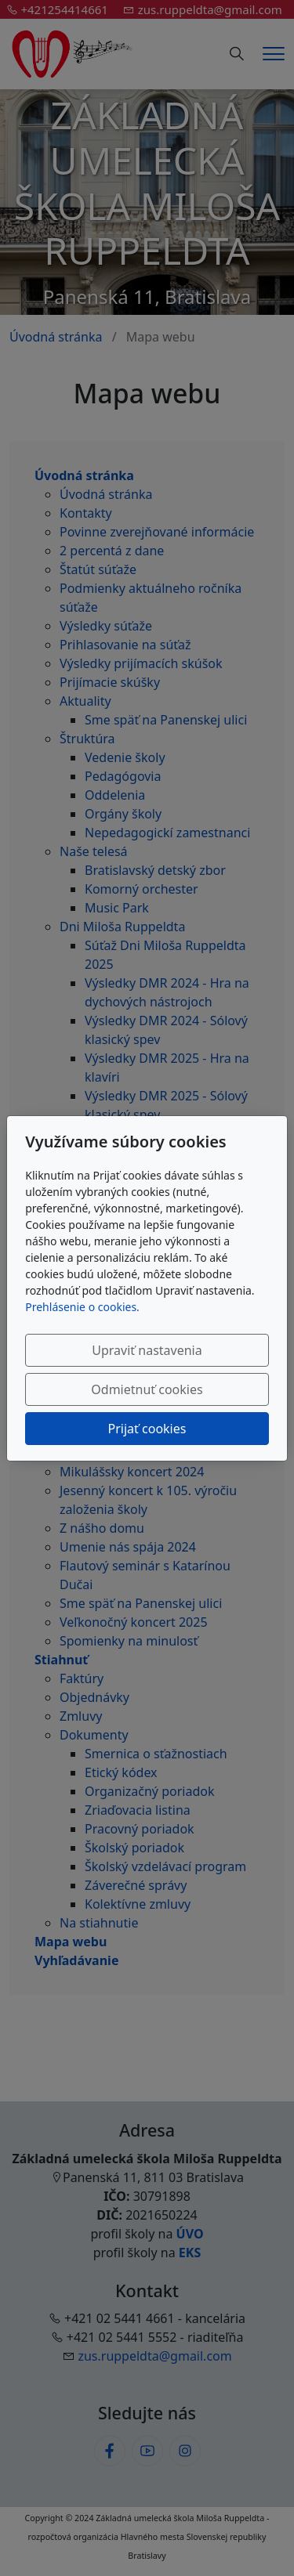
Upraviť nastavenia (146, 1350)
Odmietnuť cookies (146, 1389)
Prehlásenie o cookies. (82, 1306)
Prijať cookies (147, 1428)
